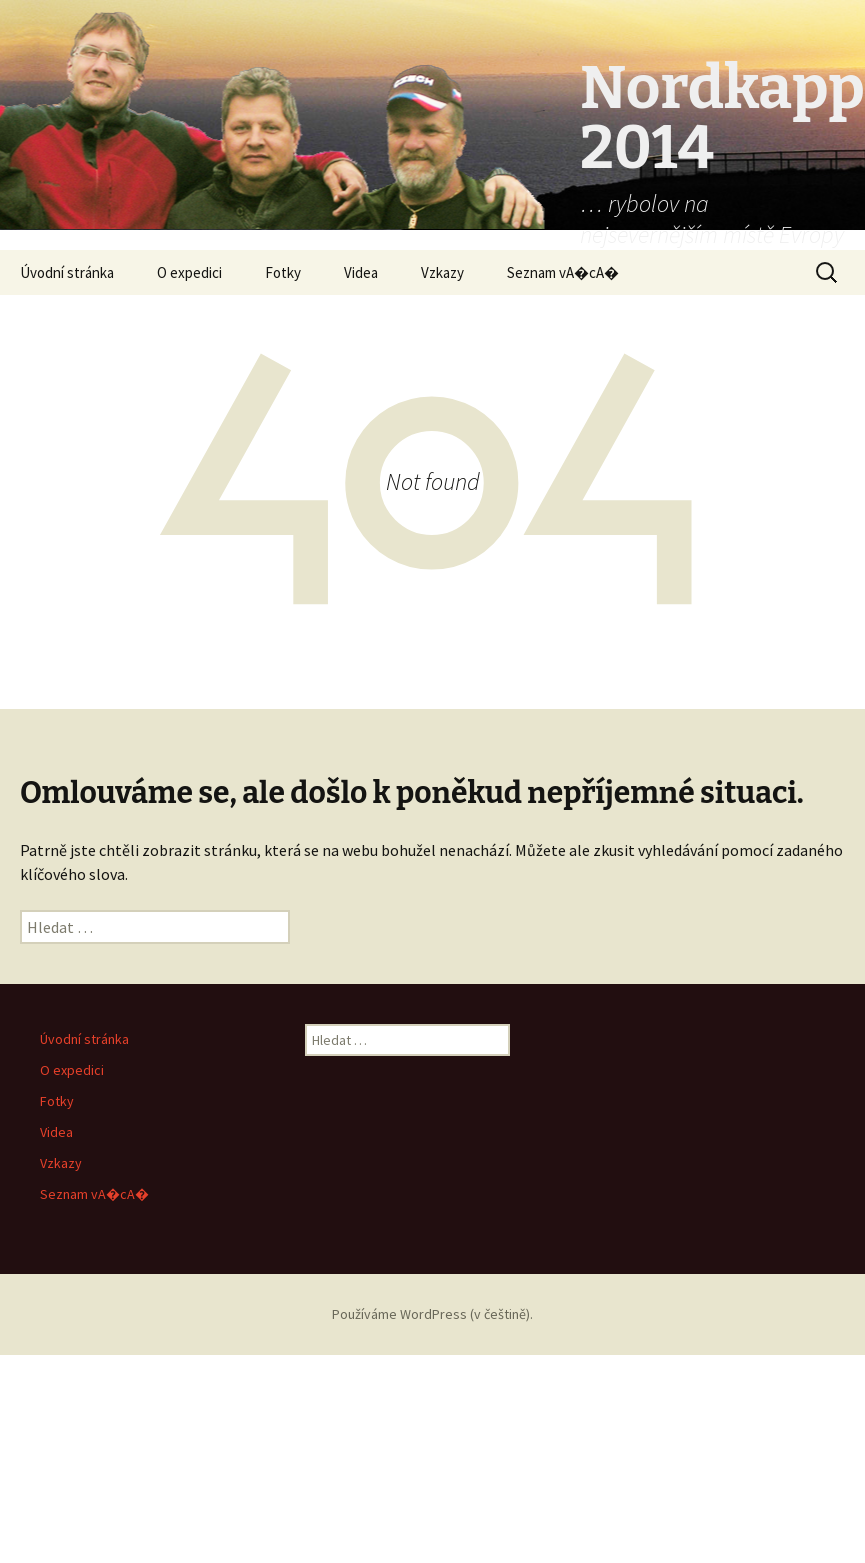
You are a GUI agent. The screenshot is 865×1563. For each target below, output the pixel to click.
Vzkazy (442, 272)
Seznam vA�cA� (563, 272)
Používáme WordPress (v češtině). (432, 1314)
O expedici (189, 272)
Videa (361, 272)
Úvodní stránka (67, 272)
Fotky (283, 272)
